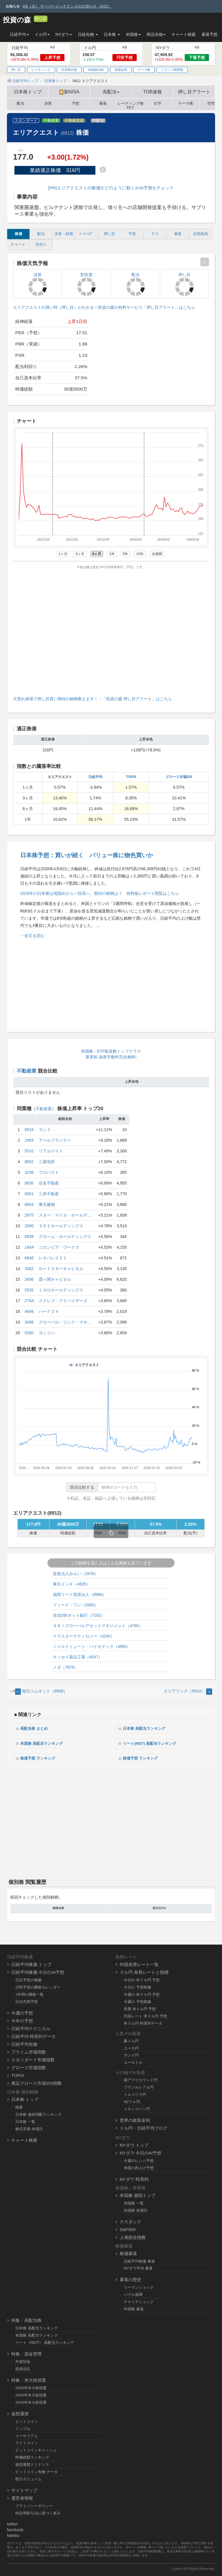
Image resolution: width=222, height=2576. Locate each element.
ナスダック (130, 2220)
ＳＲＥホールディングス (61, 1226)
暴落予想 (209, 34)
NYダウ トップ (134, 2143)
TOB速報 (152, 91)
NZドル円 (132, 2100)
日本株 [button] (112, 34)
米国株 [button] (133, 34)
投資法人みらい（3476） (75, 1573)
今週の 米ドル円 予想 (142, 1993)
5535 (29, 1290)
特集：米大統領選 (28, 2379)
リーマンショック (139, 2286)
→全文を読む (32, 935)
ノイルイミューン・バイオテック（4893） (92, 1646)
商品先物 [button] (156, 34)
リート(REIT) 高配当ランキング (153, 1742)
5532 (29, 1151)
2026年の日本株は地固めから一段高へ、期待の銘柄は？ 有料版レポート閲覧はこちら (99, 893)
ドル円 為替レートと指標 (144, 1971)
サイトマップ (24, 2489)
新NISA (69, 92)
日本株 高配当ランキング (147, 1728)
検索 (19, 2106)
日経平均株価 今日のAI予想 (37, 1971)
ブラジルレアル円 (139, 2086)
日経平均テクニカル (30, 2027)
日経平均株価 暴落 (139, 2260)
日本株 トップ (24, 2098)
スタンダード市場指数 (33, 2058)
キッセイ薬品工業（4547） (77, 1657)
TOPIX (131, 777)
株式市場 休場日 (29, 2127)
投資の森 (17, 20)
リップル (22, 2427)
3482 (29, 1268)
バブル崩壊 (133, 2293)
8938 (29, 1236)
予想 (75, 103)
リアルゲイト (51, 1151)
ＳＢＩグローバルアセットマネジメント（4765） (98, 1625)
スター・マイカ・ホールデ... (65, 1215)
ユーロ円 (131, 2047)
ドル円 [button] (42, 34)
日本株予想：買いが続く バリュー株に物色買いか (86, 855)
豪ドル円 (131, 2039)
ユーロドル (133, 2061)
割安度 (86, 284)
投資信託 (22, 2368)
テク (155, 234)
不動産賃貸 (74, 121)
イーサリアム (26, 2434)
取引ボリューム (28, 2478)
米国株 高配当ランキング (44, 1742)
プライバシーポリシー (34, 2505)
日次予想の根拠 (28, 1979)
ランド (45, 1129)
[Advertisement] (111, 631)
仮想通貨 (20, 2412)
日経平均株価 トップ (31, 1963)
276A (29, 1300)
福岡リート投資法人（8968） (79, 1594)
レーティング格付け (130, 104)
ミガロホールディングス (61, 1290)
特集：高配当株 (26, 2319)
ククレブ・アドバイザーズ (63, 1300)
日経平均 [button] (19, 34)
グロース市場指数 (28, 2066)
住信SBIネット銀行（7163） (79, 1615)
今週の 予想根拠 (137, 2000)
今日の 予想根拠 (137, 1986)
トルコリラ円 (135, 2093)
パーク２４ (49, 1311)
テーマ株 (144, 69)
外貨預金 (22, 2360)
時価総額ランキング (32, 2456)
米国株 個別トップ (138, 2194)
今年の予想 (22, 2019)
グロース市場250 (179, 777)
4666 (29, 1311)
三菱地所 (47, 1161)
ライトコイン (26, 2442)
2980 (29, 1226)
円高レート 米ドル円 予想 (145, 2015)
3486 (29, 1322)
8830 (29, 1183)
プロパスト (49, 1172)
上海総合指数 (133, 2235)
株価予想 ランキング (40, 1757)
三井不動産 (49, 1193)
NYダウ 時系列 (134, 2178)
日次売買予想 (26, 2000)
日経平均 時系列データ (33, 2035)
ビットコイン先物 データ (36, 2470)
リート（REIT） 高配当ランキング (44, 2341)
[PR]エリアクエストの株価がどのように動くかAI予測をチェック (111, 187)
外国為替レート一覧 (139, 1963)
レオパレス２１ (53, 1258)
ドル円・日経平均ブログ (143, 2126)
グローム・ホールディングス (65, 1236)
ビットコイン (26, 2420)
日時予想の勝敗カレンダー (37, 1986)
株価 (18, 234)
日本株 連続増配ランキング (38, 2113)
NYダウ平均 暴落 (138, 2267)
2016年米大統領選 (31, 2401)
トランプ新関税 (172, 69)
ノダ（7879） (65, 1667)
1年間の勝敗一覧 (29, 1993)
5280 (29, 1332)
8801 (29, 1193)
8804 (29, 1204)
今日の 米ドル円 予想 (142, 1979)
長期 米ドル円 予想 (140, 2008)
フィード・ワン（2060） (75, 1605)
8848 (29, 1258)
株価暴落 (128, 2252)
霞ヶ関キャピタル (55, 1279)
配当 (20, 103)
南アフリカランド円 (141, 2079)
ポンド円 (131, 2054)
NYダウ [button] (64, 34)
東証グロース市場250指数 (36, 2082)
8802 (29, 1161)
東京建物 (47, 1204)
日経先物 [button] (88, 34)
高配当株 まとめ (36, 1728)
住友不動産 (49, 1183)
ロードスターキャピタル (61, 1268)
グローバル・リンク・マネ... (65, 1322)
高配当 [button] (111, 91)
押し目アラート (194, 91)
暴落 (103, 103)
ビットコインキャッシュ (36, 2449)
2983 (29, 1140)
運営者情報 (22, 2496)
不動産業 (51, 121)
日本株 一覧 (25, 2120)
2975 (29, 1215)
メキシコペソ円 (137, 2108)
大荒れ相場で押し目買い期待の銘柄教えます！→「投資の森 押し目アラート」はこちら (92, 698)
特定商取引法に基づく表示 (37, 2512)
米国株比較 (96, 69)
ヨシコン (47, 1332)
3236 (29, 1172)
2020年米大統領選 (31, 2394)
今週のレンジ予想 (139, 2159)
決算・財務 (63, 234)
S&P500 (128, 2228)
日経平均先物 (24, 2043)
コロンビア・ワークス (59, 1247)
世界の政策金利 (135, 2119)
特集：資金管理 (26, 2352)
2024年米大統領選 (31, 2387)
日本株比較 (69, 69)
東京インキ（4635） (71, 1584)
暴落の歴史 (130, 2278)
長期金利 (120, 69)
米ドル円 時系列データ (143, 2022)
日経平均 (95, 777)
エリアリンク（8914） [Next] (188, 1691)
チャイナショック (139, 2300)
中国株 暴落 (134, 2308)
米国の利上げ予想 (139, 2167)
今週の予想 (22, 2011)
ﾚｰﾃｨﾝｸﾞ (86, 234)
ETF (158, 103)
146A (29, 1247)
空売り (41, 245)
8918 (29, 1129)
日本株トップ (28, 91)
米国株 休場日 (135, 2209)
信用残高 (200, 234)
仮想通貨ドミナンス (32, 2463)
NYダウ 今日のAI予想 (140, 2151)
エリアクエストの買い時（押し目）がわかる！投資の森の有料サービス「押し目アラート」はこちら (104, 307)
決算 (48, 103)
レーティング (41, 69)
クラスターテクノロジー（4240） (83, 1636)
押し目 (40, 19)
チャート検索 (183, 34)
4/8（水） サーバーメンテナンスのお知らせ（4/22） (67, 6)
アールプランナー (55, 1140)
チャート (18, 245)
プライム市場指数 (28, 2050)
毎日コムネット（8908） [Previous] (41, 1691)
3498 (29, 1279)
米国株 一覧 (134, 2202)
